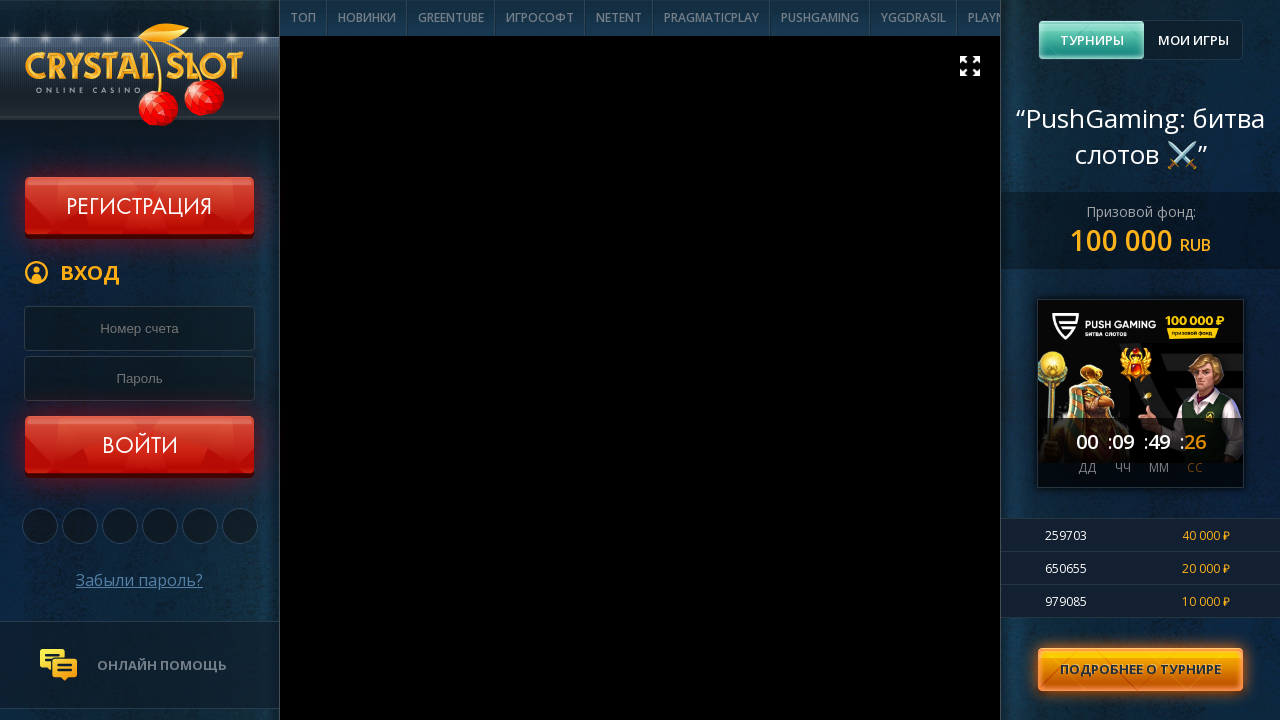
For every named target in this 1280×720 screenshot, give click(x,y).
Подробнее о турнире (1140, 669)
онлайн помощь (162, 665)
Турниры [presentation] (1092, 40)
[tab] (1091, 40)
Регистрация (139, 208)
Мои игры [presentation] (1193, 40)
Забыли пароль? (139, 580)
